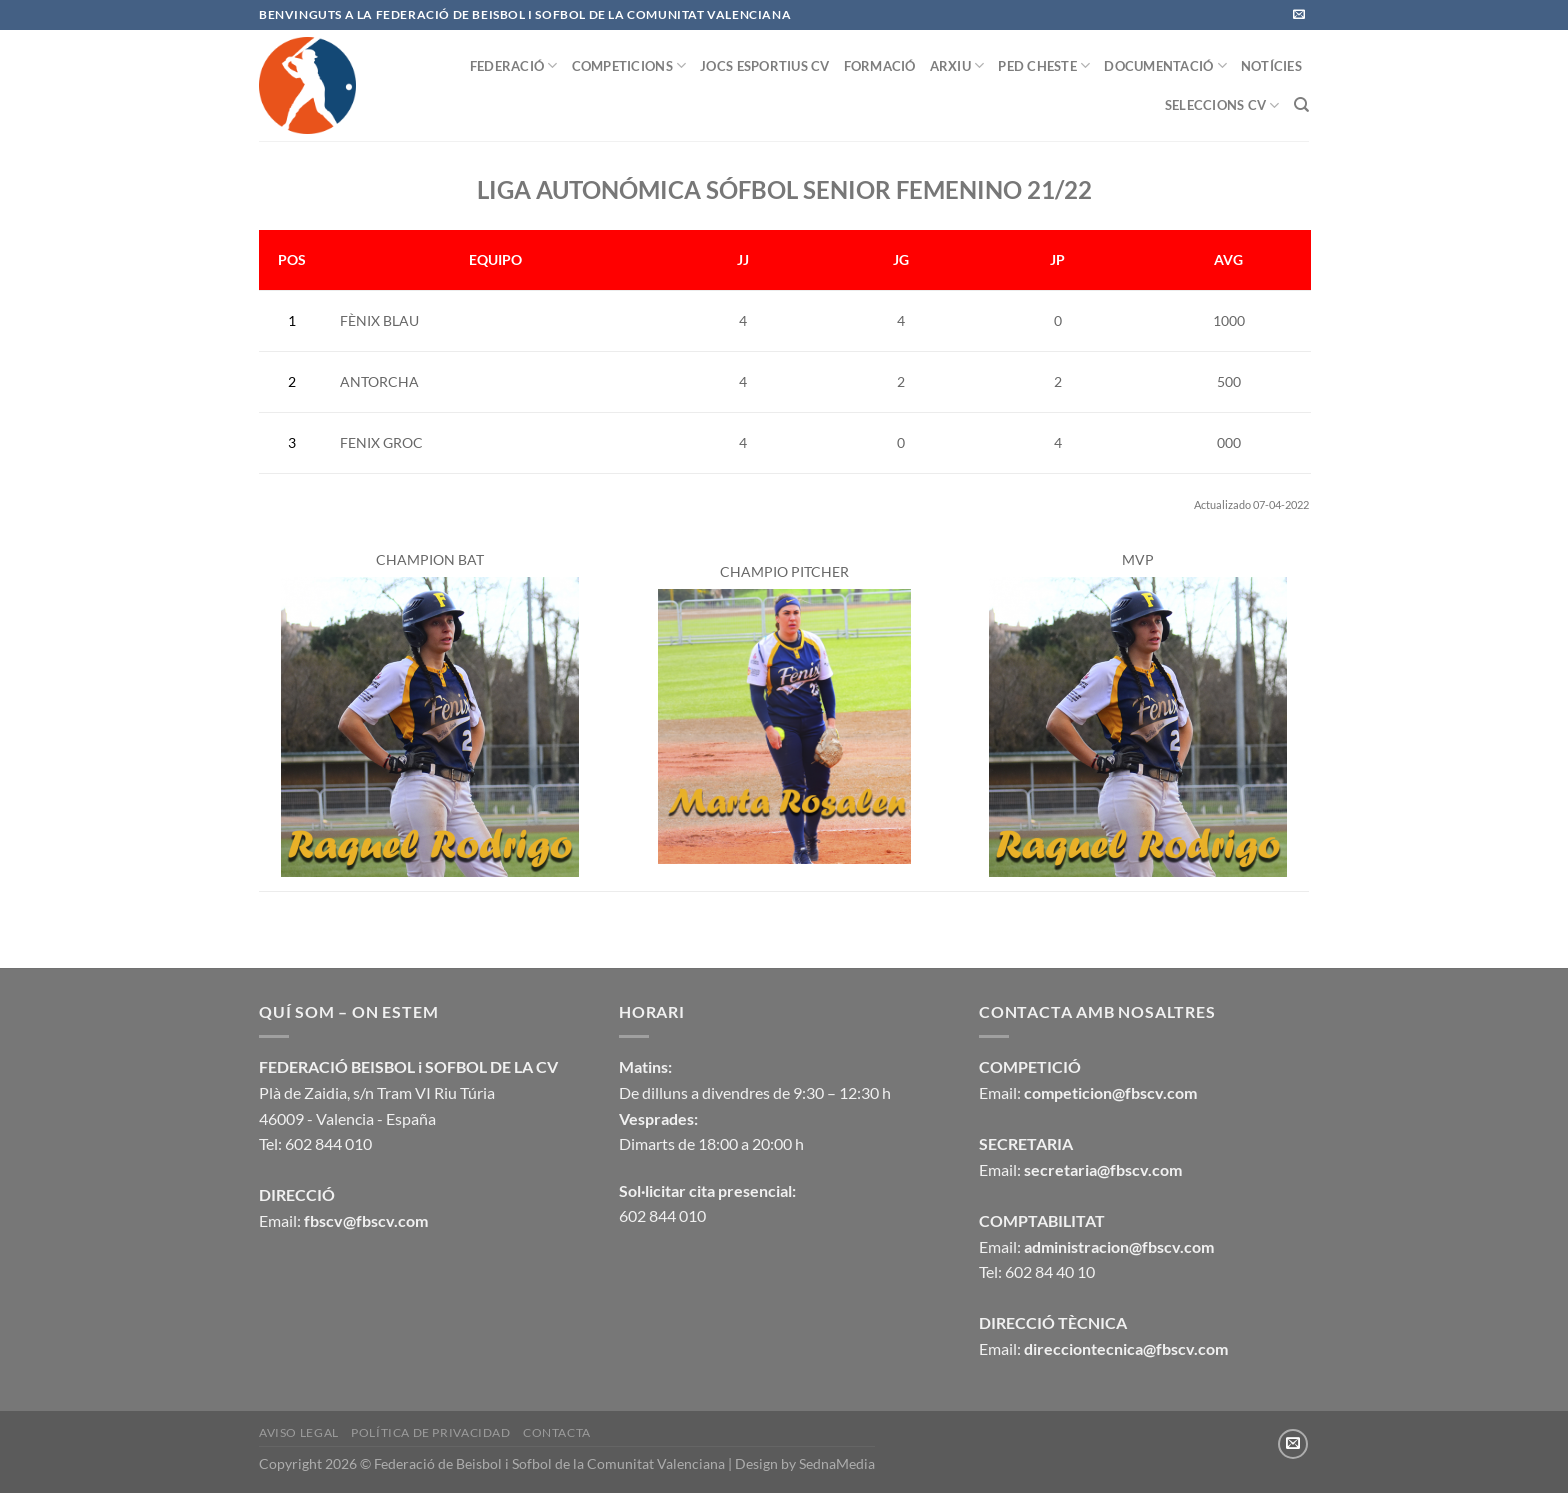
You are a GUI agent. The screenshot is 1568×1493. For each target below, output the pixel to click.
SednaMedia (837, 1463)
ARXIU (957, 65)
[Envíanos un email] (1299, 15)
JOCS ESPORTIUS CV (764, 66)
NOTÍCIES (1271, 66)
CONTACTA (557, 1432)
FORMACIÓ (880, 66)
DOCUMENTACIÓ (1165, 65)
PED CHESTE (1044, 65)
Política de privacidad (430, 1432)
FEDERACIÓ (514, 65)
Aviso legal (299, 1432)
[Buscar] (1301, 105)
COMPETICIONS (629, 65)
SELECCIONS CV (1222, 105)
